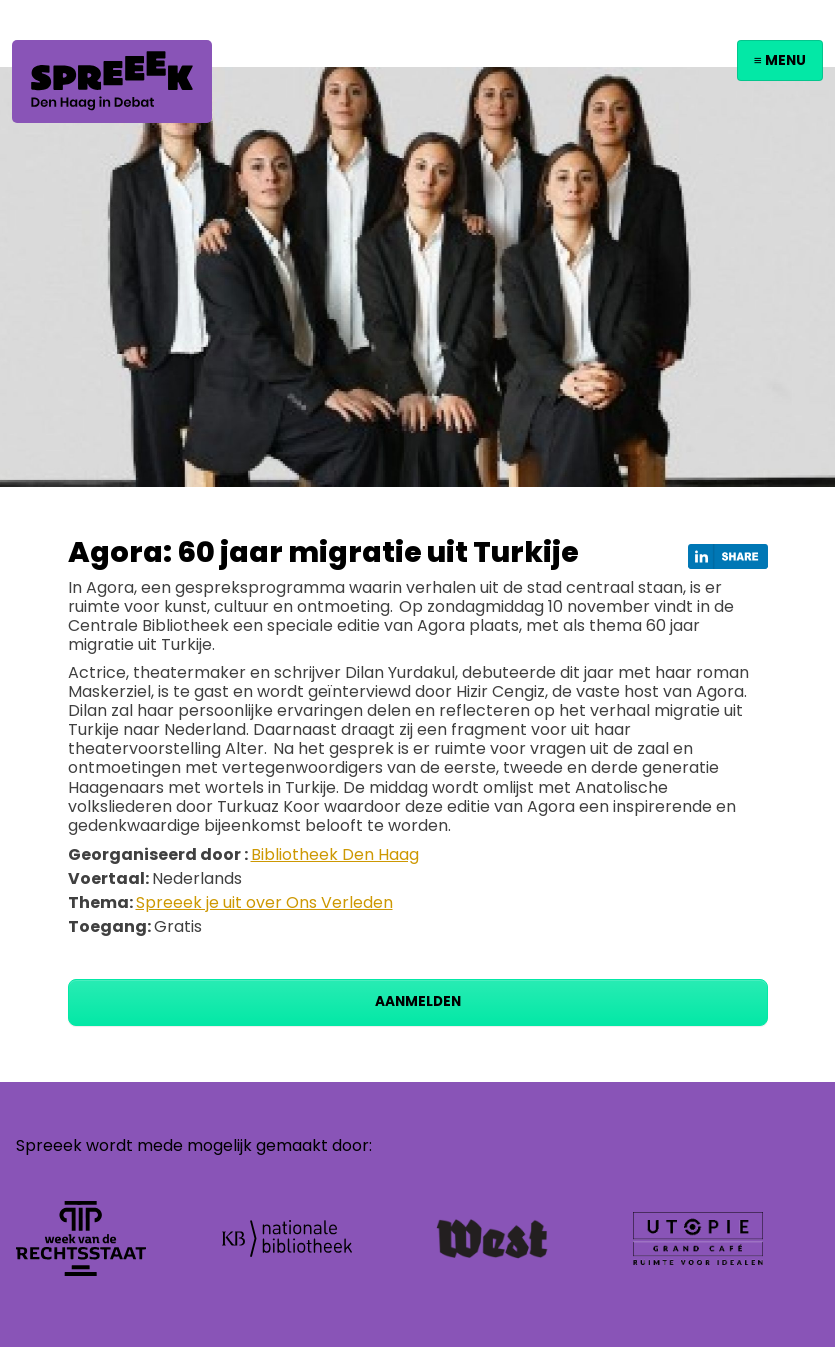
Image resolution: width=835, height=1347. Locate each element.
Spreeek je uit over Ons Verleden (264, 902)
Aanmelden (418, 1001)
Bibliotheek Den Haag (335, 854)
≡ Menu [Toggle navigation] (780, 60)
